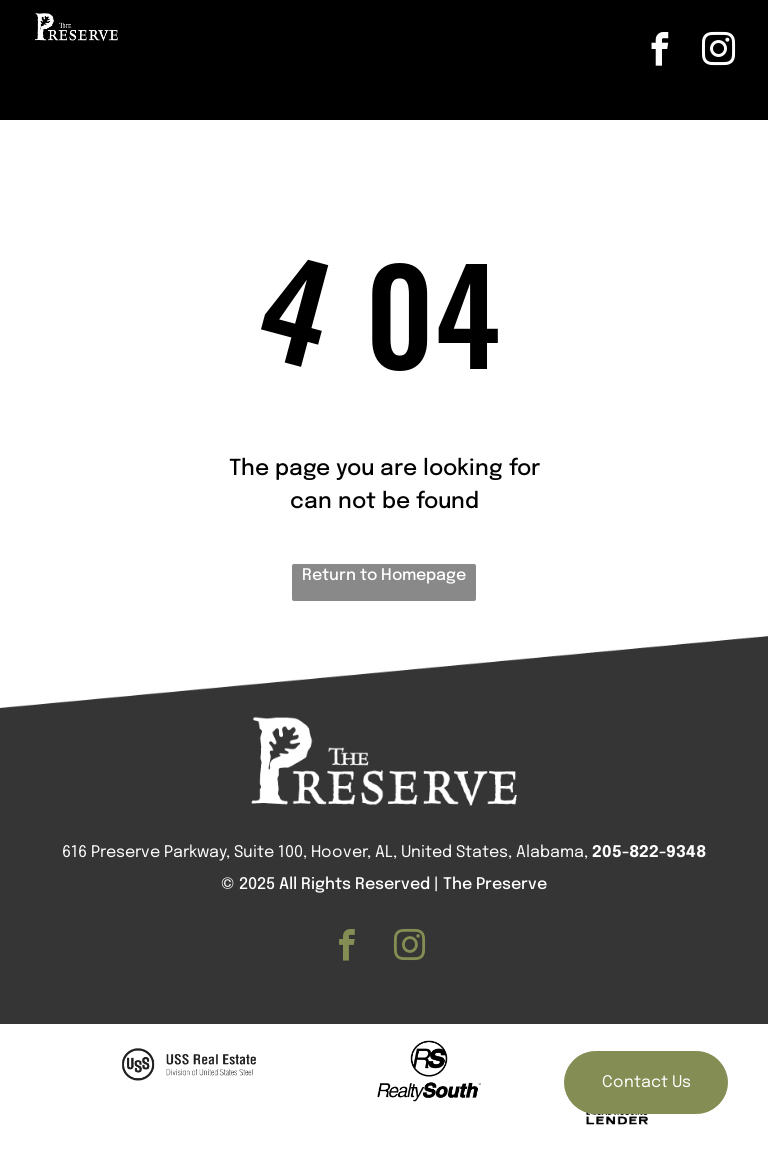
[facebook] (660, 52)
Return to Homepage (384, 575)
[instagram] (719, 52)
